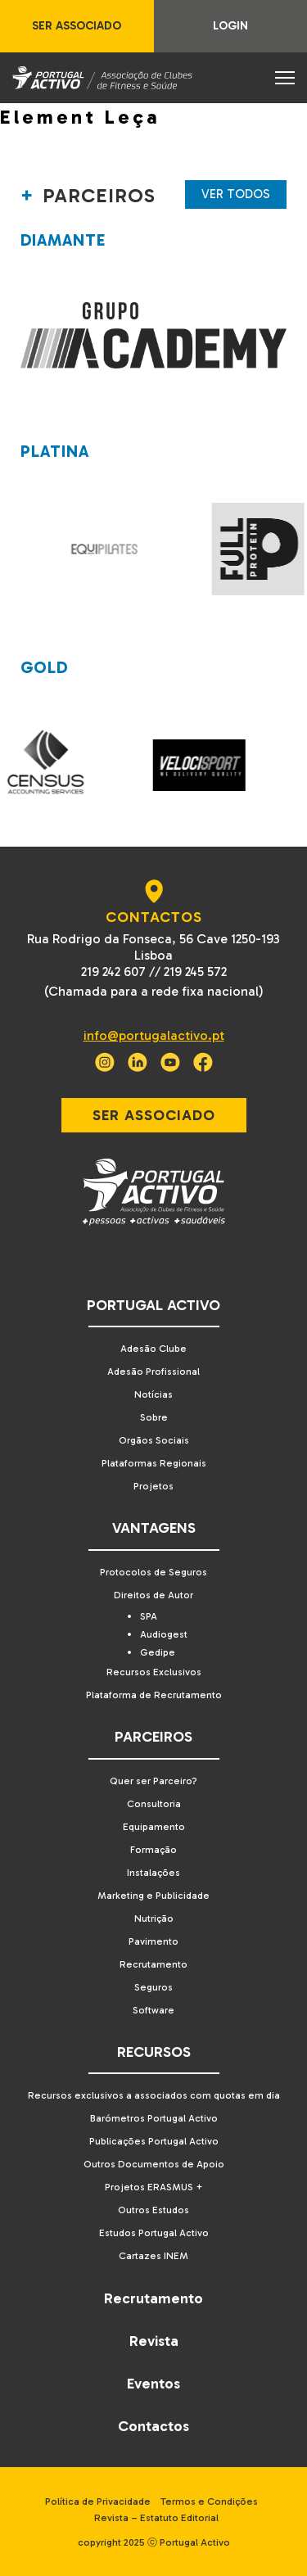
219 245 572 (195, 971)
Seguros (153, 1987)
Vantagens (154, 1528)
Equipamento (154, 1827)
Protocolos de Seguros (153, 1572)
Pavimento (153, 1941)
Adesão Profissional (153, 1371)
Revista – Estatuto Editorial (156, 2518)
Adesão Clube (153, 1348)
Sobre (154, 1417)
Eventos (153, 2383)
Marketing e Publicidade (153, 1895)
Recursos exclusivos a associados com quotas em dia (154, 2095)
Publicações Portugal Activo (154, 2141)
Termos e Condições (209, 2501)
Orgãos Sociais (154, 1440)
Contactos (153, 2426)
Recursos (154, 2052)
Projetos (153, 1486)
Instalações (153, 1872)
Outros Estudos (153, 2210)
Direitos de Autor (153, 1595)
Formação (153, 1849)
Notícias (153, 1394)
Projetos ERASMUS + (154, 2187)
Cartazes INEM (153, 2256)
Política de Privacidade (98, 2501)
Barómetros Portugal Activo (154, 2118)
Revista (153, 2341)
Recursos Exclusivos (153, 1672)
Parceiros (153, 1737)
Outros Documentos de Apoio (154, 2164)
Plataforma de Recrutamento (154, 1695)
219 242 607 (113, 971)
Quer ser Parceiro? (153, 1781)
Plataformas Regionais (154, 1463)
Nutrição (154, 1918)
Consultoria (154, 1804)
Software (153, 2010)
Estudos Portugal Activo (154, 2233)
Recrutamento (153, 1964)
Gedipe (157, 1652)
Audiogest (163, 1634)
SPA (148, 1616)
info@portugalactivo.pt (154, 1035)
